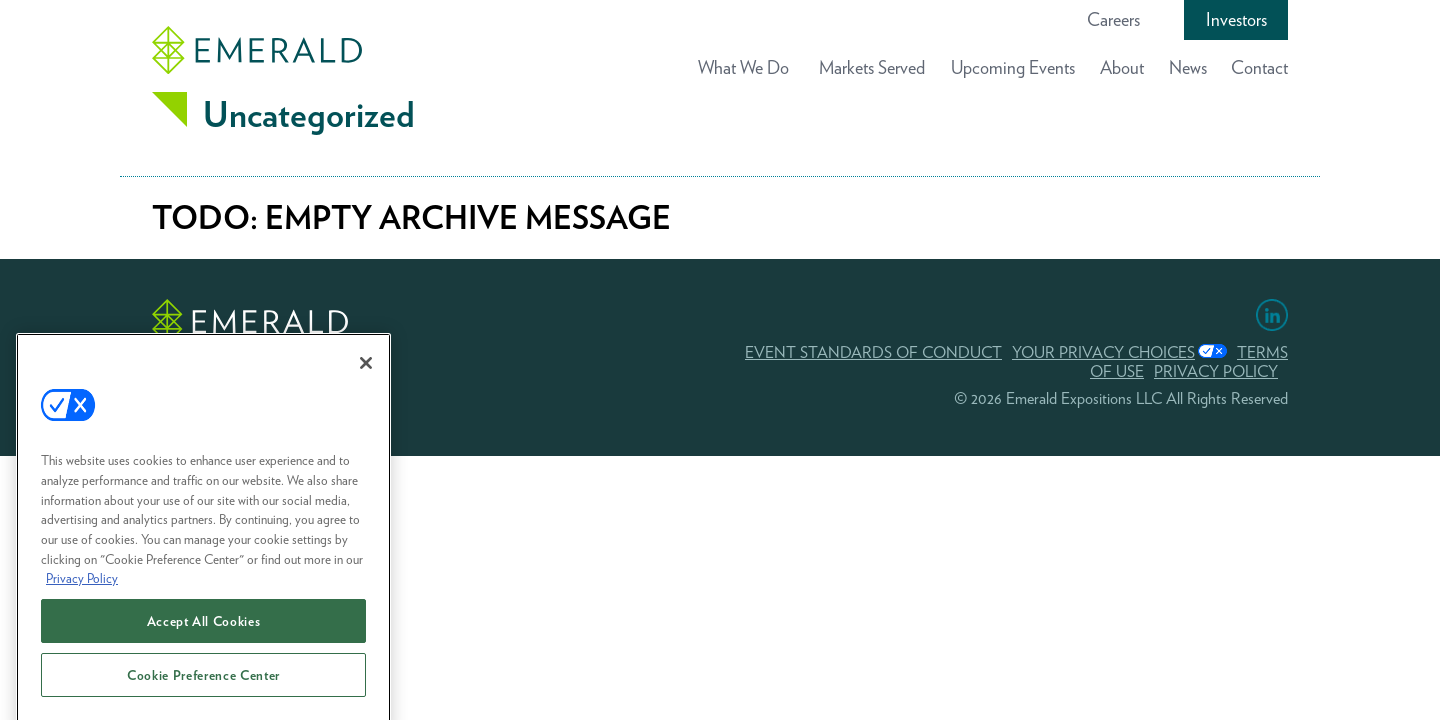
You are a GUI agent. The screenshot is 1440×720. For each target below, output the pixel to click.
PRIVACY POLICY (1216, 371)
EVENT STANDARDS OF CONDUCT (873, 352)
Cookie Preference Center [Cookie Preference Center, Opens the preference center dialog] (203, 685)
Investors (1236, 19)
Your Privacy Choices (1103, 352)
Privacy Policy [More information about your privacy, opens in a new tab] (82, 588)
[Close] (366, 373)
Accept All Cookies (204, 631)
